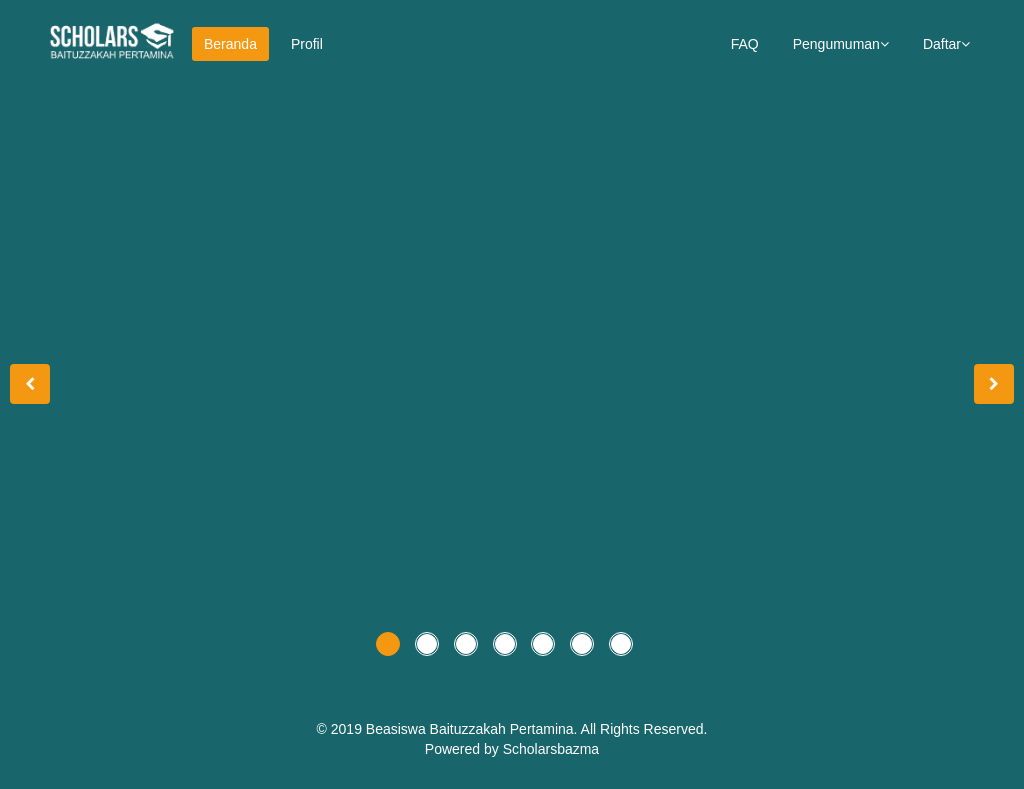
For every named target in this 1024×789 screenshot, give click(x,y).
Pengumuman (841, 44)
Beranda (230, 44)
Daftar (946, 44)
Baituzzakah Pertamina (502, 729)
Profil (307, 44)
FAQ (745, 44)
